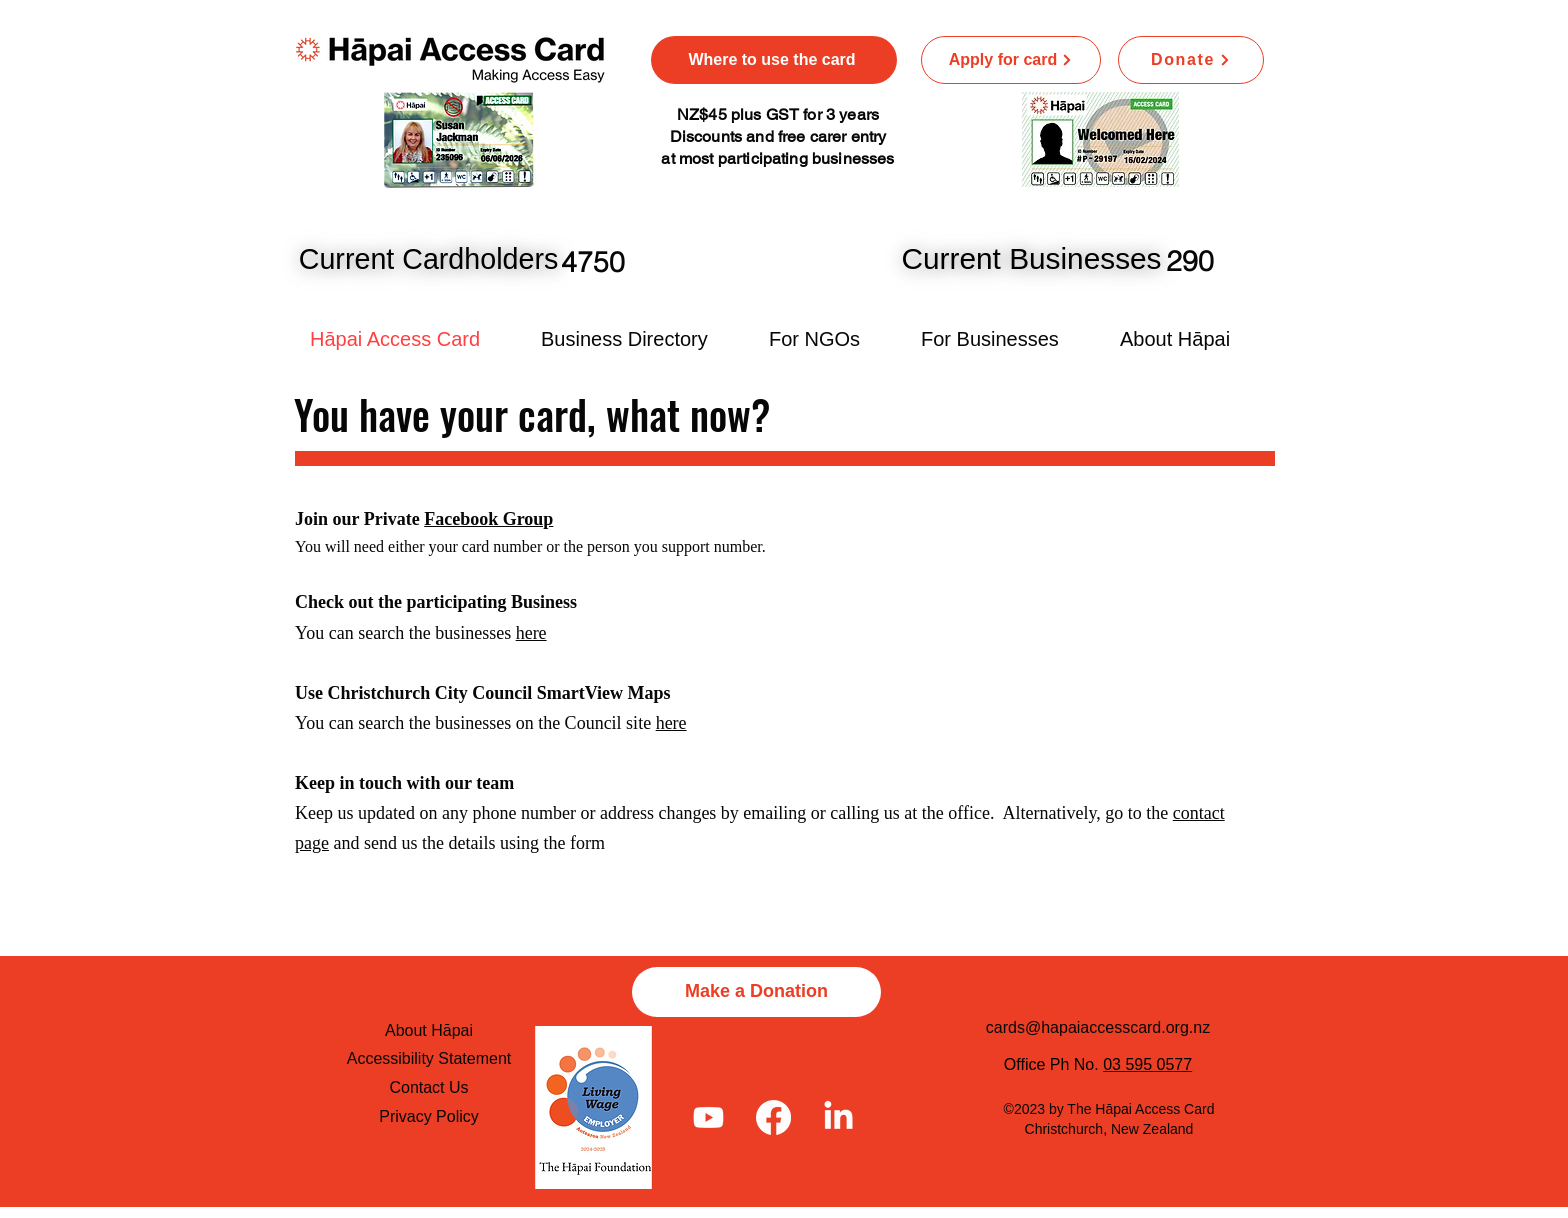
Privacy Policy (429, 1116)
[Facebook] (773, 1117)
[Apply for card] (1011, 60)
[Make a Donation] (756, 992)
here (531, 633)
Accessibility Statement (429, 1058)
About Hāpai (429, 1030)
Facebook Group (488, 519)
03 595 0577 (1147, 1064)
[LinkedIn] (838, 1117)
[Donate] (1191, 60)
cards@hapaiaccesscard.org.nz (1098, 1027)
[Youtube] (708, 1117)
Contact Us (428, 1087)
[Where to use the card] (774, 60)
